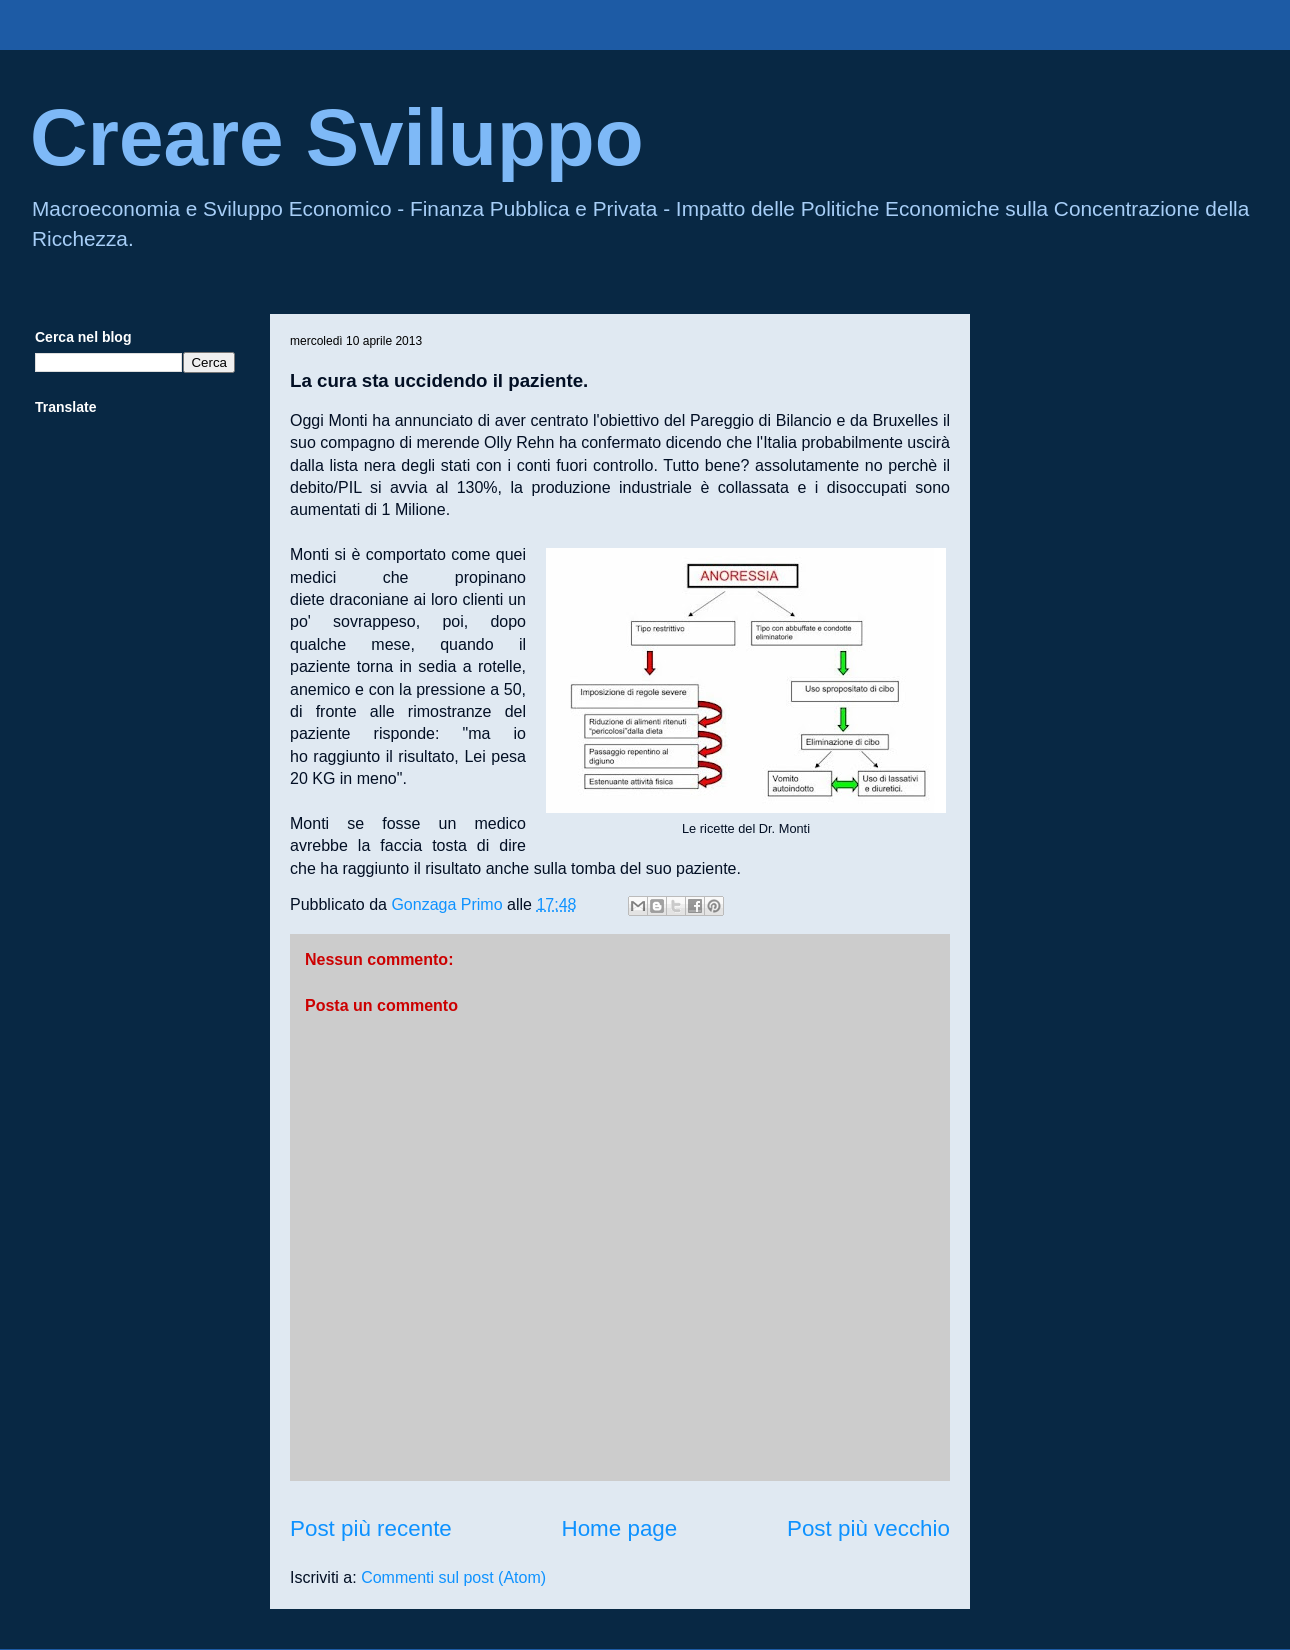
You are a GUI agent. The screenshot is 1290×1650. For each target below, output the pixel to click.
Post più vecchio (868, 1528)
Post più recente (371, 1528)
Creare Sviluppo (337, 137)
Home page (620, 1528)
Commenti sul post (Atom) (453, 1577)
